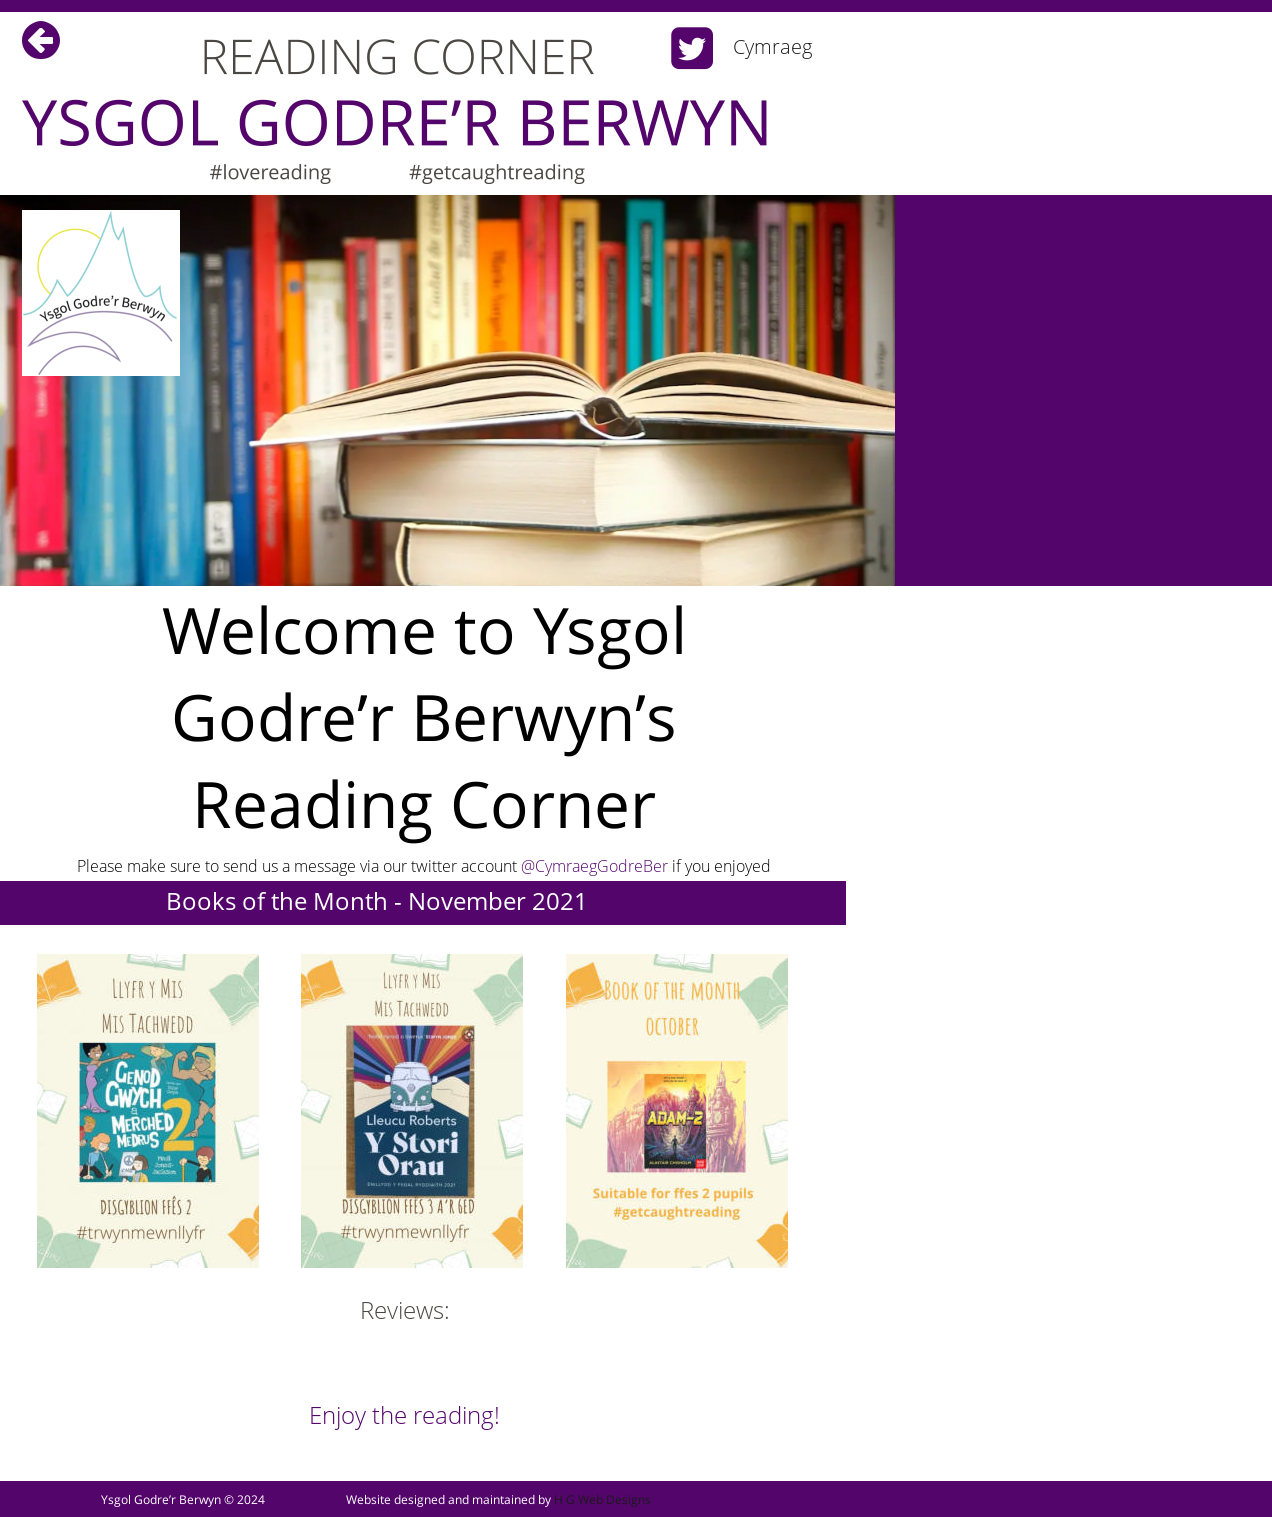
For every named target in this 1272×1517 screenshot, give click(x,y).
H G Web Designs (602, 1499)
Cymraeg (772, 46)
